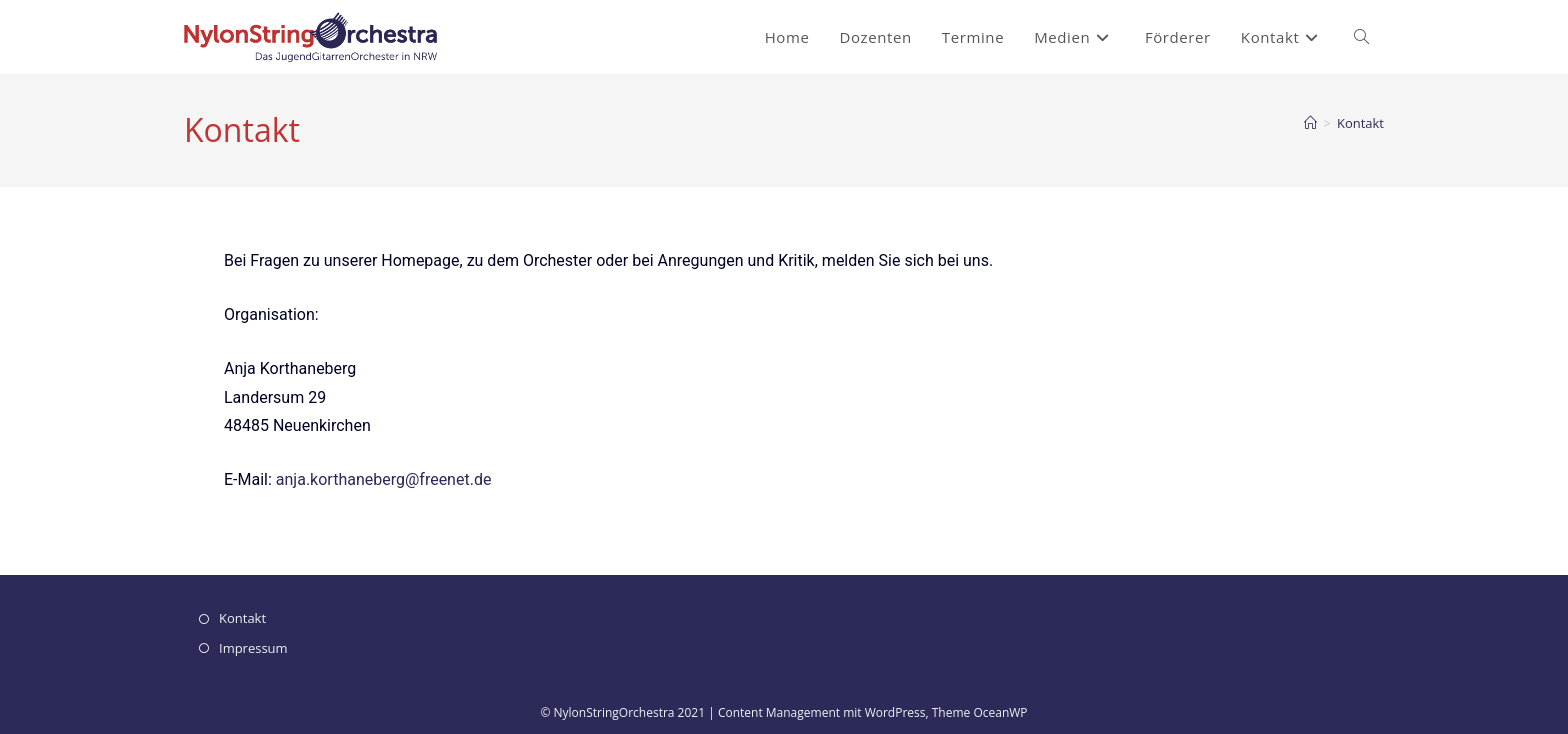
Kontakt (1360, 123)
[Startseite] (1310, 123)
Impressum (253, 648)
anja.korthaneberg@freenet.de (384, 479)
